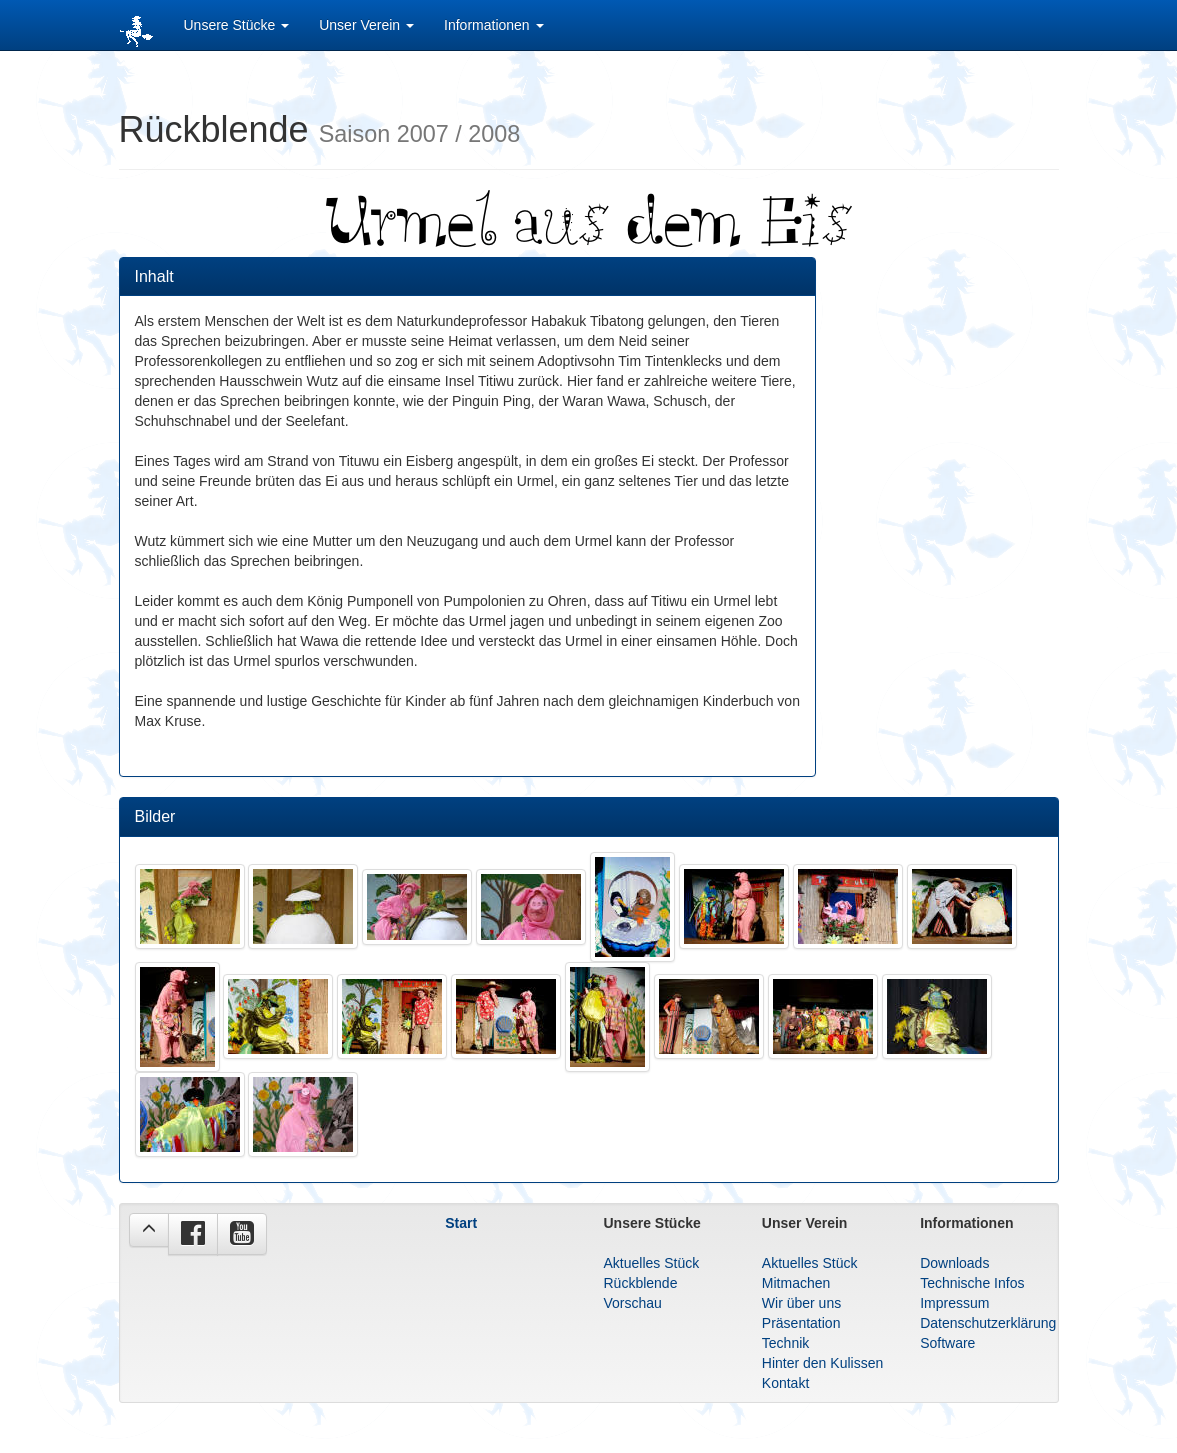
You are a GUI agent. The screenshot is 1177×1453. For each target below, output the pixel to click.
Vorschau (632, 1303)
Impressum (954, 1303)
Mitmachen (796, 1283)
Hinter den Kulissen (822, 1363)
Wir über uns (801, 1303)
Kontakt (785, 1383)
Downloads (954, 1263)
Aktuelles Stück (651, 1263)
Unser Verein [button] (366, 25)
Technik (785, 1343)
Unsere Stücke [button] (237, 25)
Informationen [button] (494, 25)
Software (947, 1343)
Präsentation (801, 1323)
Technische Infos (972, 1283)
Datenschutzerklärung (988, 1323)
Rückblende (640, 1283)
